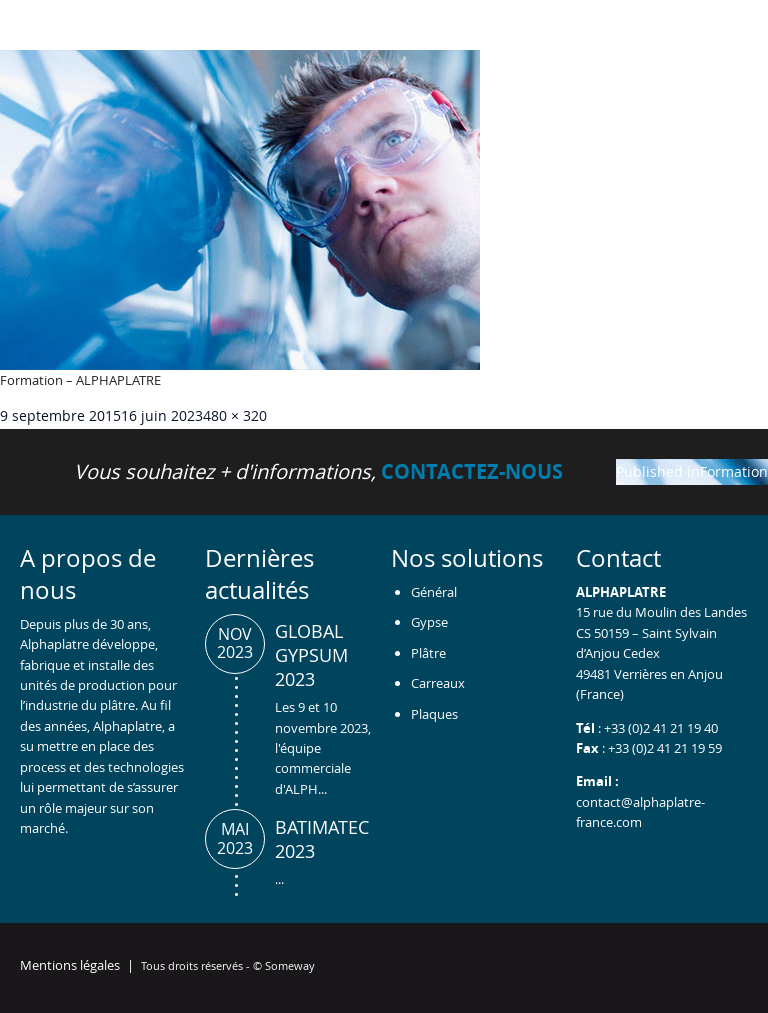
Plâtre (428, 653)
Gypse (429, 622)
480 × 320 (235, 415)
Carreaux (438, 683)
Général (434, 592)
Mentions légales (70, 965)
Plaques (434, 714)
